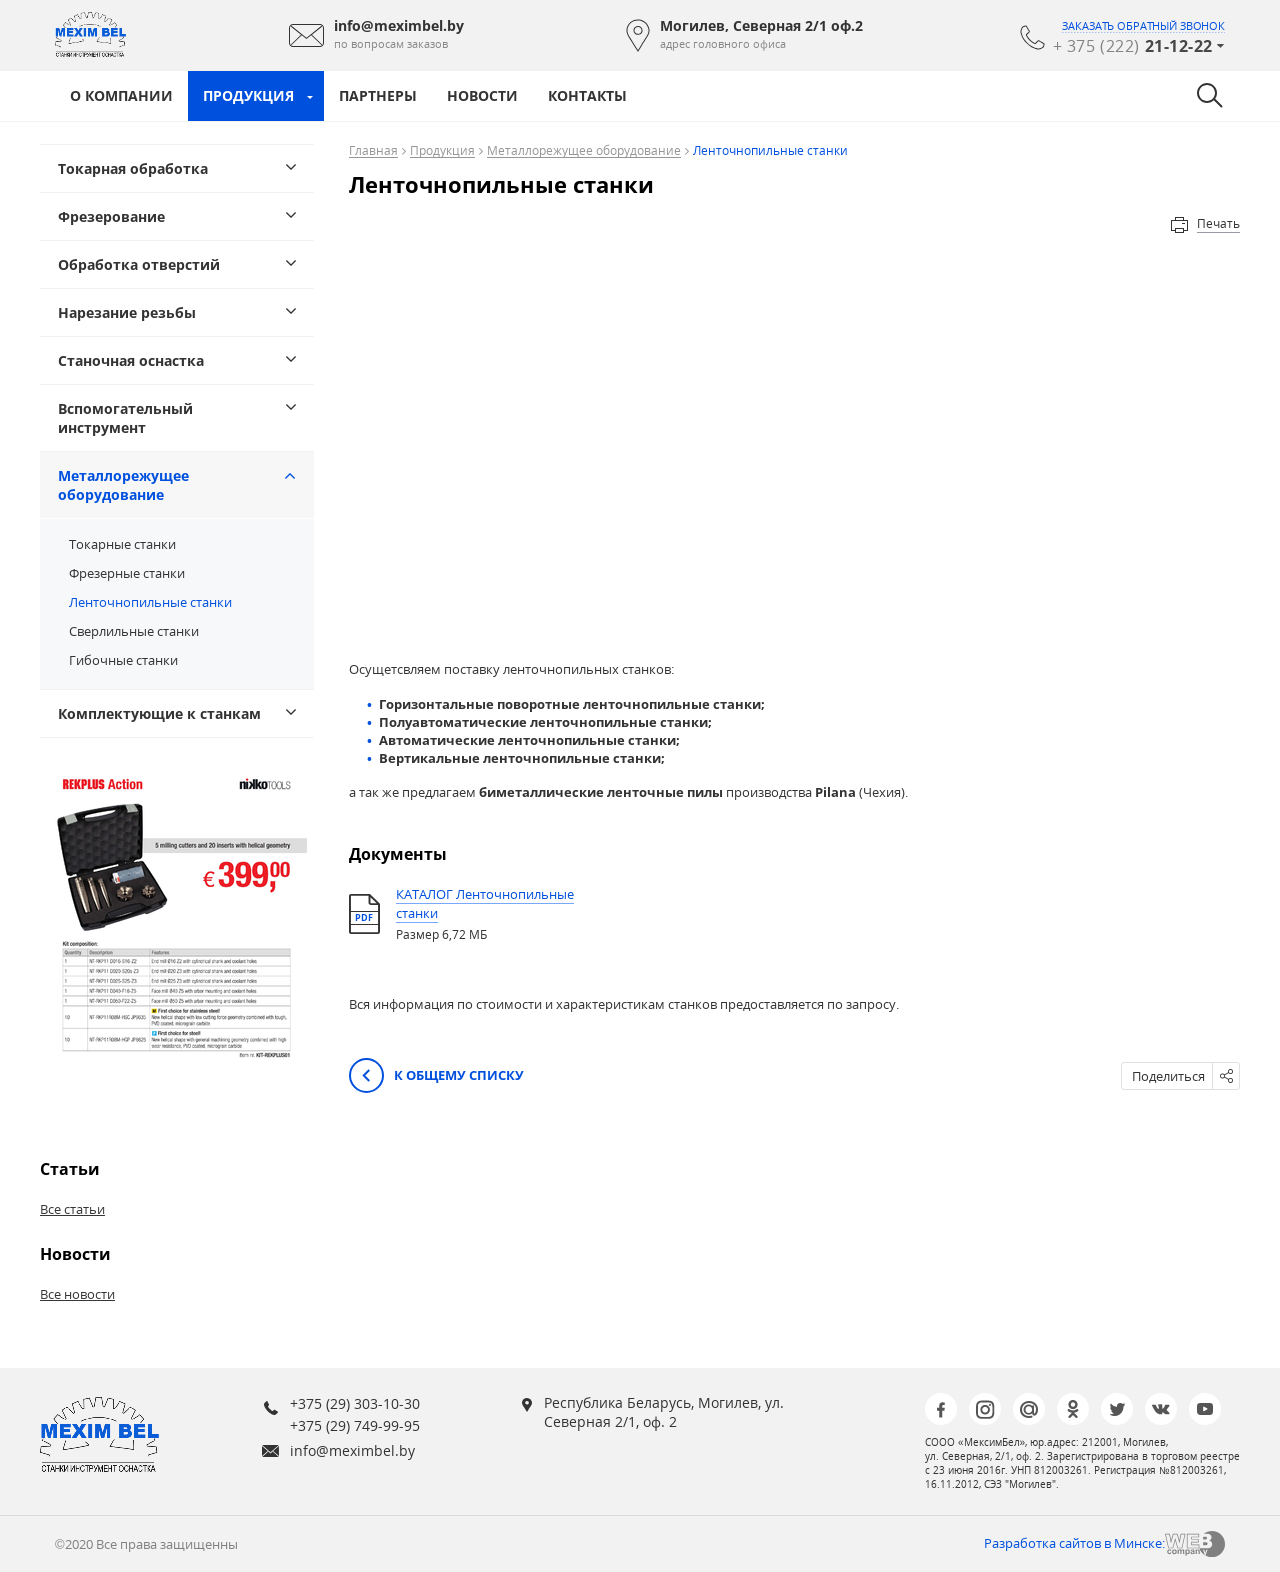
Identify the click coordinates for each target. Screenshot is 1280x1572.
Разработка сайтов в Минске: (1074, 1543)
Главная (373, 151)
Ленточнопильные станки (150, 602)
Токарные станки (122, 544)
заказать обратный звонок (1143, 26)
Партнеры (378, 95)
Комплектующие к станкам (159, 713)
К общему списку (436, 1076)
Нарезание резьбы (127, 312)
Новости (482, 95)
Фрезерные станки (127, 573)
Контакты (587, 95)
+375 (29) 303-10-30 (355, 1403)
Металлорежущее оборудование (123, 485)
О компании (121, 95)
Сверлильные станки (134, 631)
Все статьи (72, 1209)
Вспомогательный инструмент (125, 418)
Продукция (248, 95)
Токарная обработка (133, 168)
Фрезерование (111, 216)
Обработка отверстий (139, 264)
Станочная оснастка (131, 360)
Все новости (77, 1294)
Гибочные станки (123, 660)
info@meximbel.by (352, 1450)
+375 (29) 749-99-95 (355, 1425)
